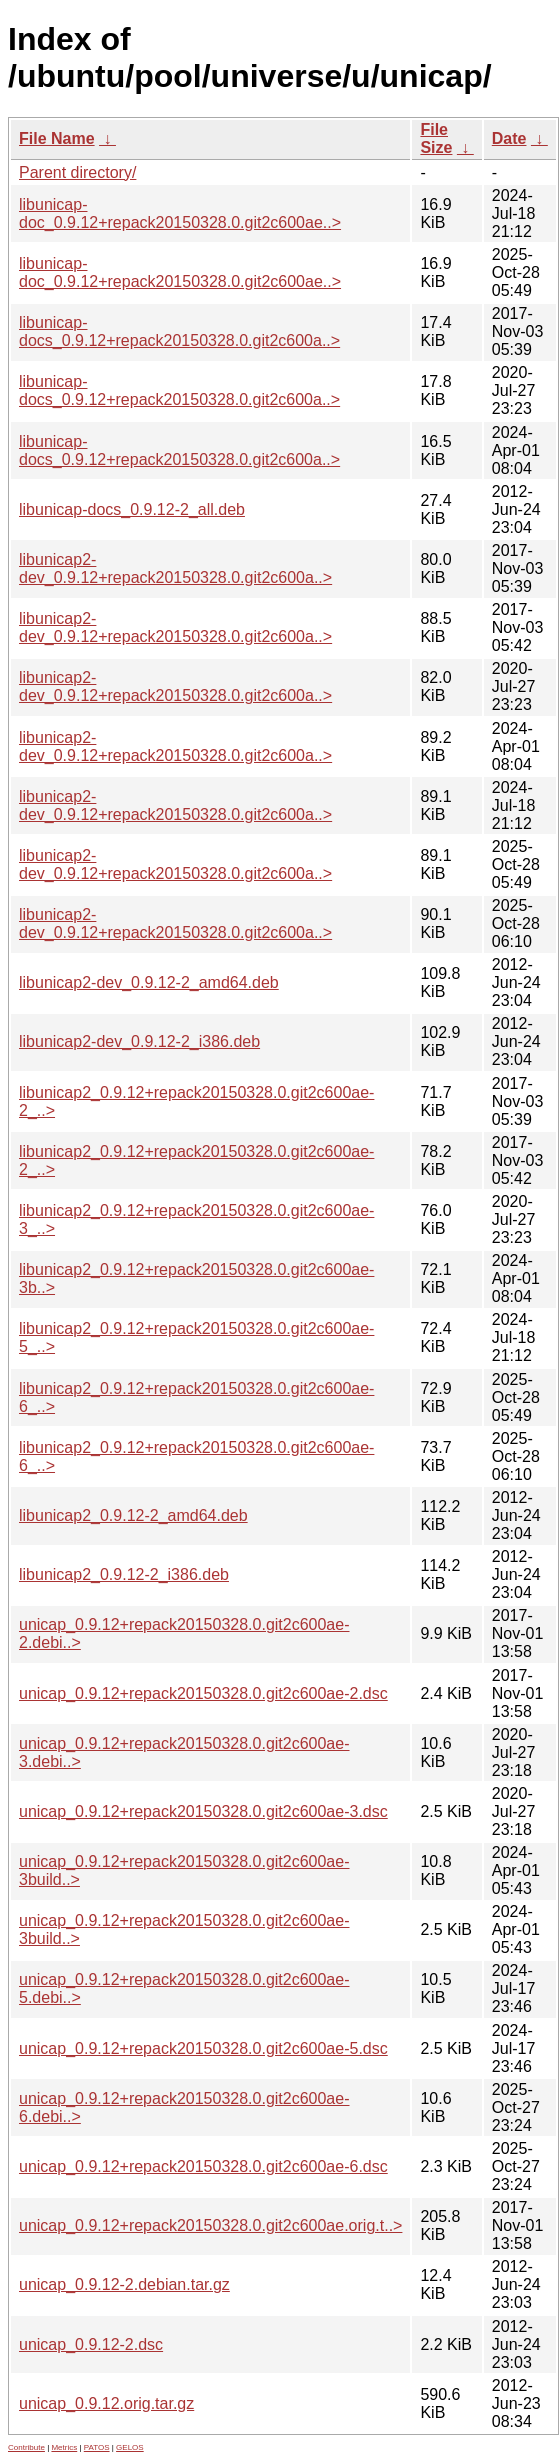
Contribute (26, 2447)
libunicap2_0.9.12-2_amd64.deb (133, 1515)
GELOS (130, 2447)
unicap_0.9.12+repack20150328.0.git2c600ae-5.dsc (203, 2048)
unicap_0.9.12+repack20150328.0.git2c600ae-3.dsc (203, 1811)
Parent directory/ (77, 172)
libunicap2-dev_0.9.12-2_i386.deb (139, 1041)
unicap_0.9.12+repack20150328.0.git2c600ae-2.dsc (203, 1693)
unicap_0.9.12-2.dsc (91, 2344)
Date (509, 138)
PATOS (97, 2447)
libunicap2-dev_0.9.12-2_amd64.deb (149, 982)
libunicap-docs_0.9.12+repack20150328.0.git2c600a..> (179, 331)
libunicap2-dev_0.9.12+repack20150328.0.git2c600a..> (175, 568)
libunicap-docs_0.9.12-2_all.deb (132, 509)
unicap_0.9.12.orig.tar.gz (106, 2403)
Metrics (64, 2447)
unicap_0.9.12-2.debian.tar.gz (124, 2284)
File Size (436, 138)
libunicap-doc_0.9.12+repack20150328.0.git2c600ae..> (180, 213)
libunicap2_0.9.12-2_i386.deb (124, 1574)
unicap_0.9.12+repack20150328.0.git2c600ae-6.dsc (203, 2166)
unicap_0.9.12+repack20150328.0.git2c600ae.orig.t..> (210, 2225)
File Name (57, 138)
